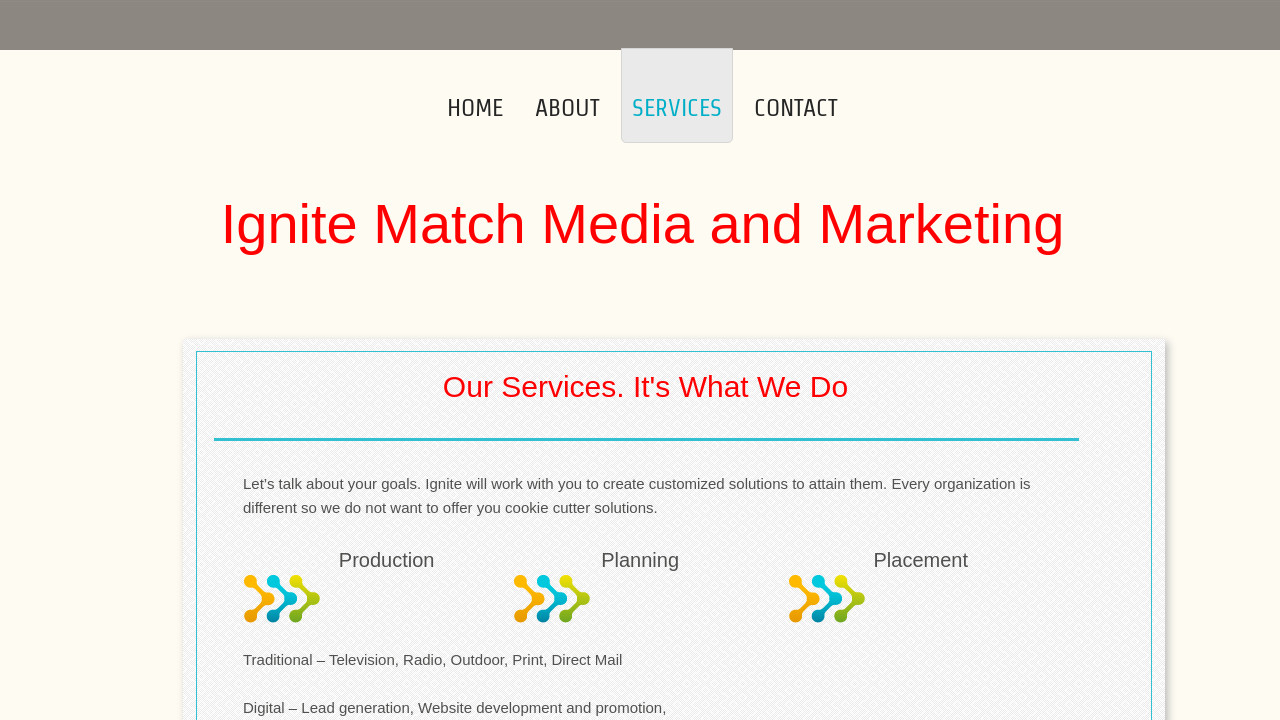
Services (677, 107)
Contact (796, 107)
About (567, 107)
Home (475, 107)
